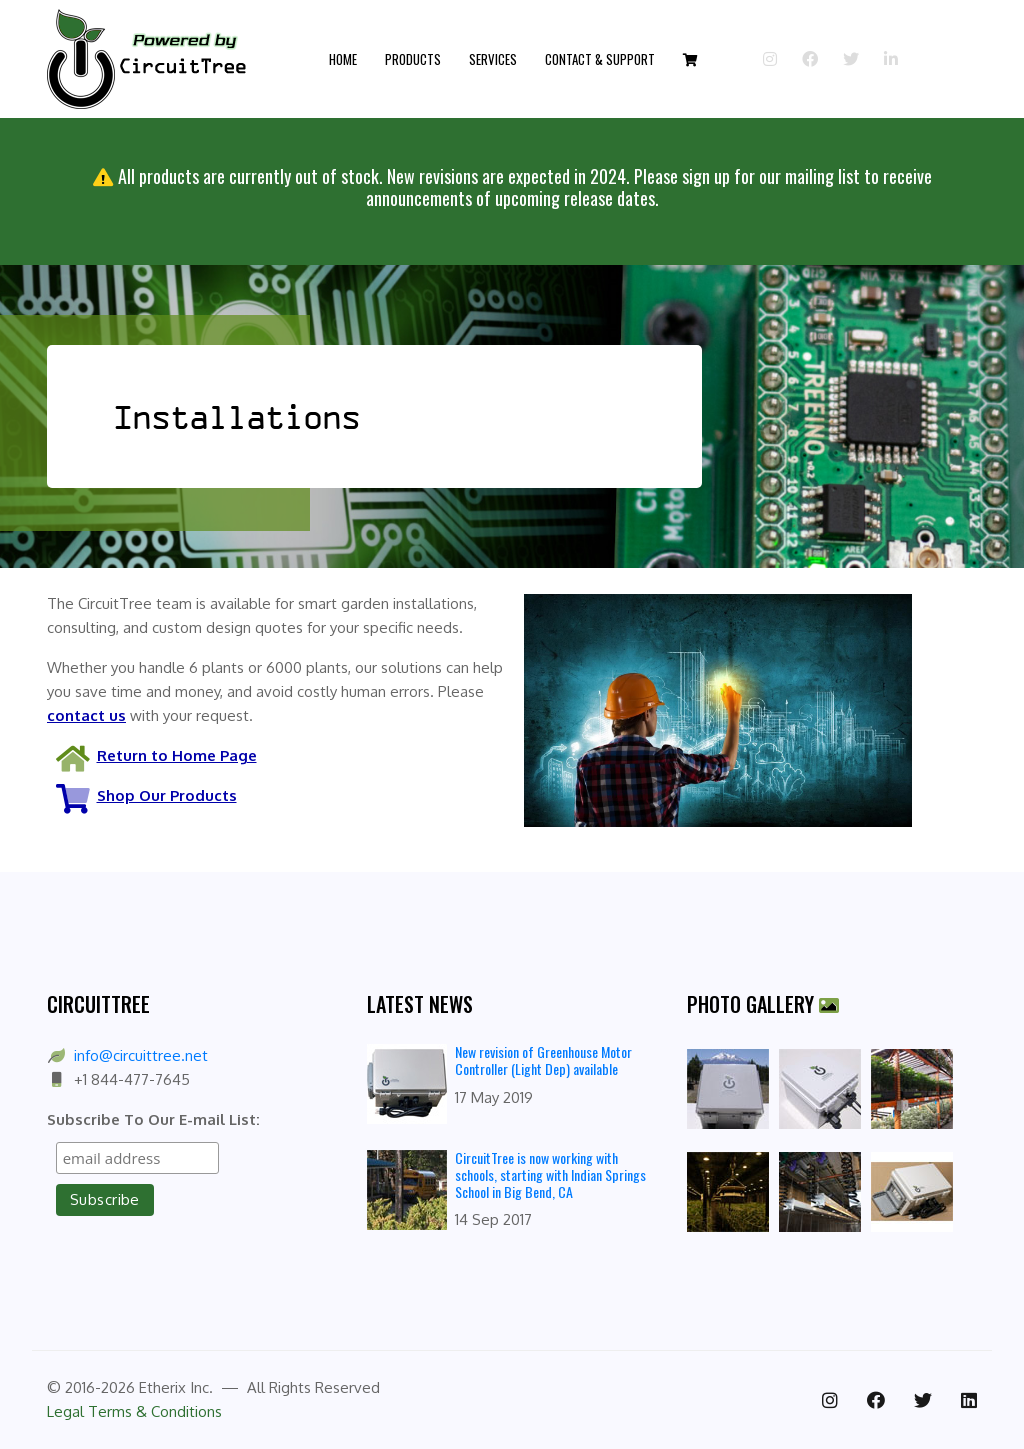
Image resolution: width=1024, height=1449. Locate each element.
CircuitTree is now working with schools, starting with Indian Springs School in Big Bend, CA (550, 1174)
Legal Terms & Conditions (134, 1411)
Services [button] (493, 59)
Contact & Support (600, 59)
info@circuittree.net (141, 1055)
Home (343, 59)
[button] (690, 59)
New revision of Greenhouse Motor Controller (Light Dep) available (543, 1060)
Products (413, 59)
